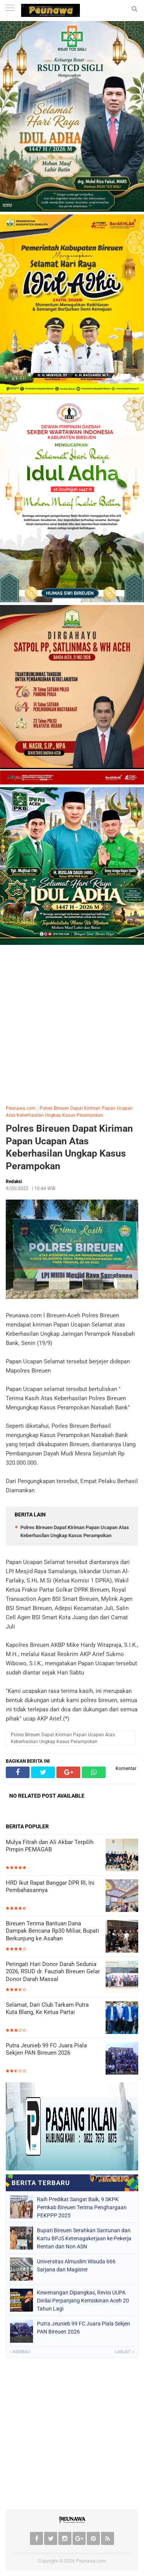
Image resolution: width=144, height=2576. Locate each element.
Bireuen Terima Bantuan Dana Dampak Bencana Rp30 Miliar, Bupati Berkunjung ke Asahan (52, 1931)
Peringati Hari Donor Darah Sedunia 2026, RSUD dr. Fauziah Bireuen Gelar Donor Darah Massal (53, 1972)
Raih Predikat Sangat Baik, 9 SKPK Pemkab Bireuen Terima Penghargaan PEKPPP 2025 (82, 2207)
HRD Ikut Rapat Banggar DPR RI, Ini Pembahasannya (50, 1886)
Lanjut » (124, 2351)
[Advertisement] (72, 1023)
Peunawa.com (21, 1108)
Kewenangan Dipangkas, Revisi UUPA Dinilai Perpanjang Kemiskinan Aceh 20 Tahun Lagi (83, 2300)
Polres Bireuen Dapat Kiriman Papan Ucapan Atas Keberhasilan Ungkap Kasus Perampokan (69, 1147)
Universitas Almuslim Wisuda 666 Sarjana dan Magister (76, 2265)
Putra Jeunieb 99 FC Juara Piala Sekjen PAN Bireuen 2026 (46, 2049)
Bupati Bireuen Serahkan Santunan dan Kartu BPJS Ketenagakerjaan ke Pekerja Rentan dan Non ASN (84, 2238)
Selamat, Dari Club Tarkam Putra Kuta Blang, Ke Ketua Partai (47, 2008)
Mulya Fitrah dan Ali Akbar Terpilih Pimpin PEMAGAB (49, 1846)
